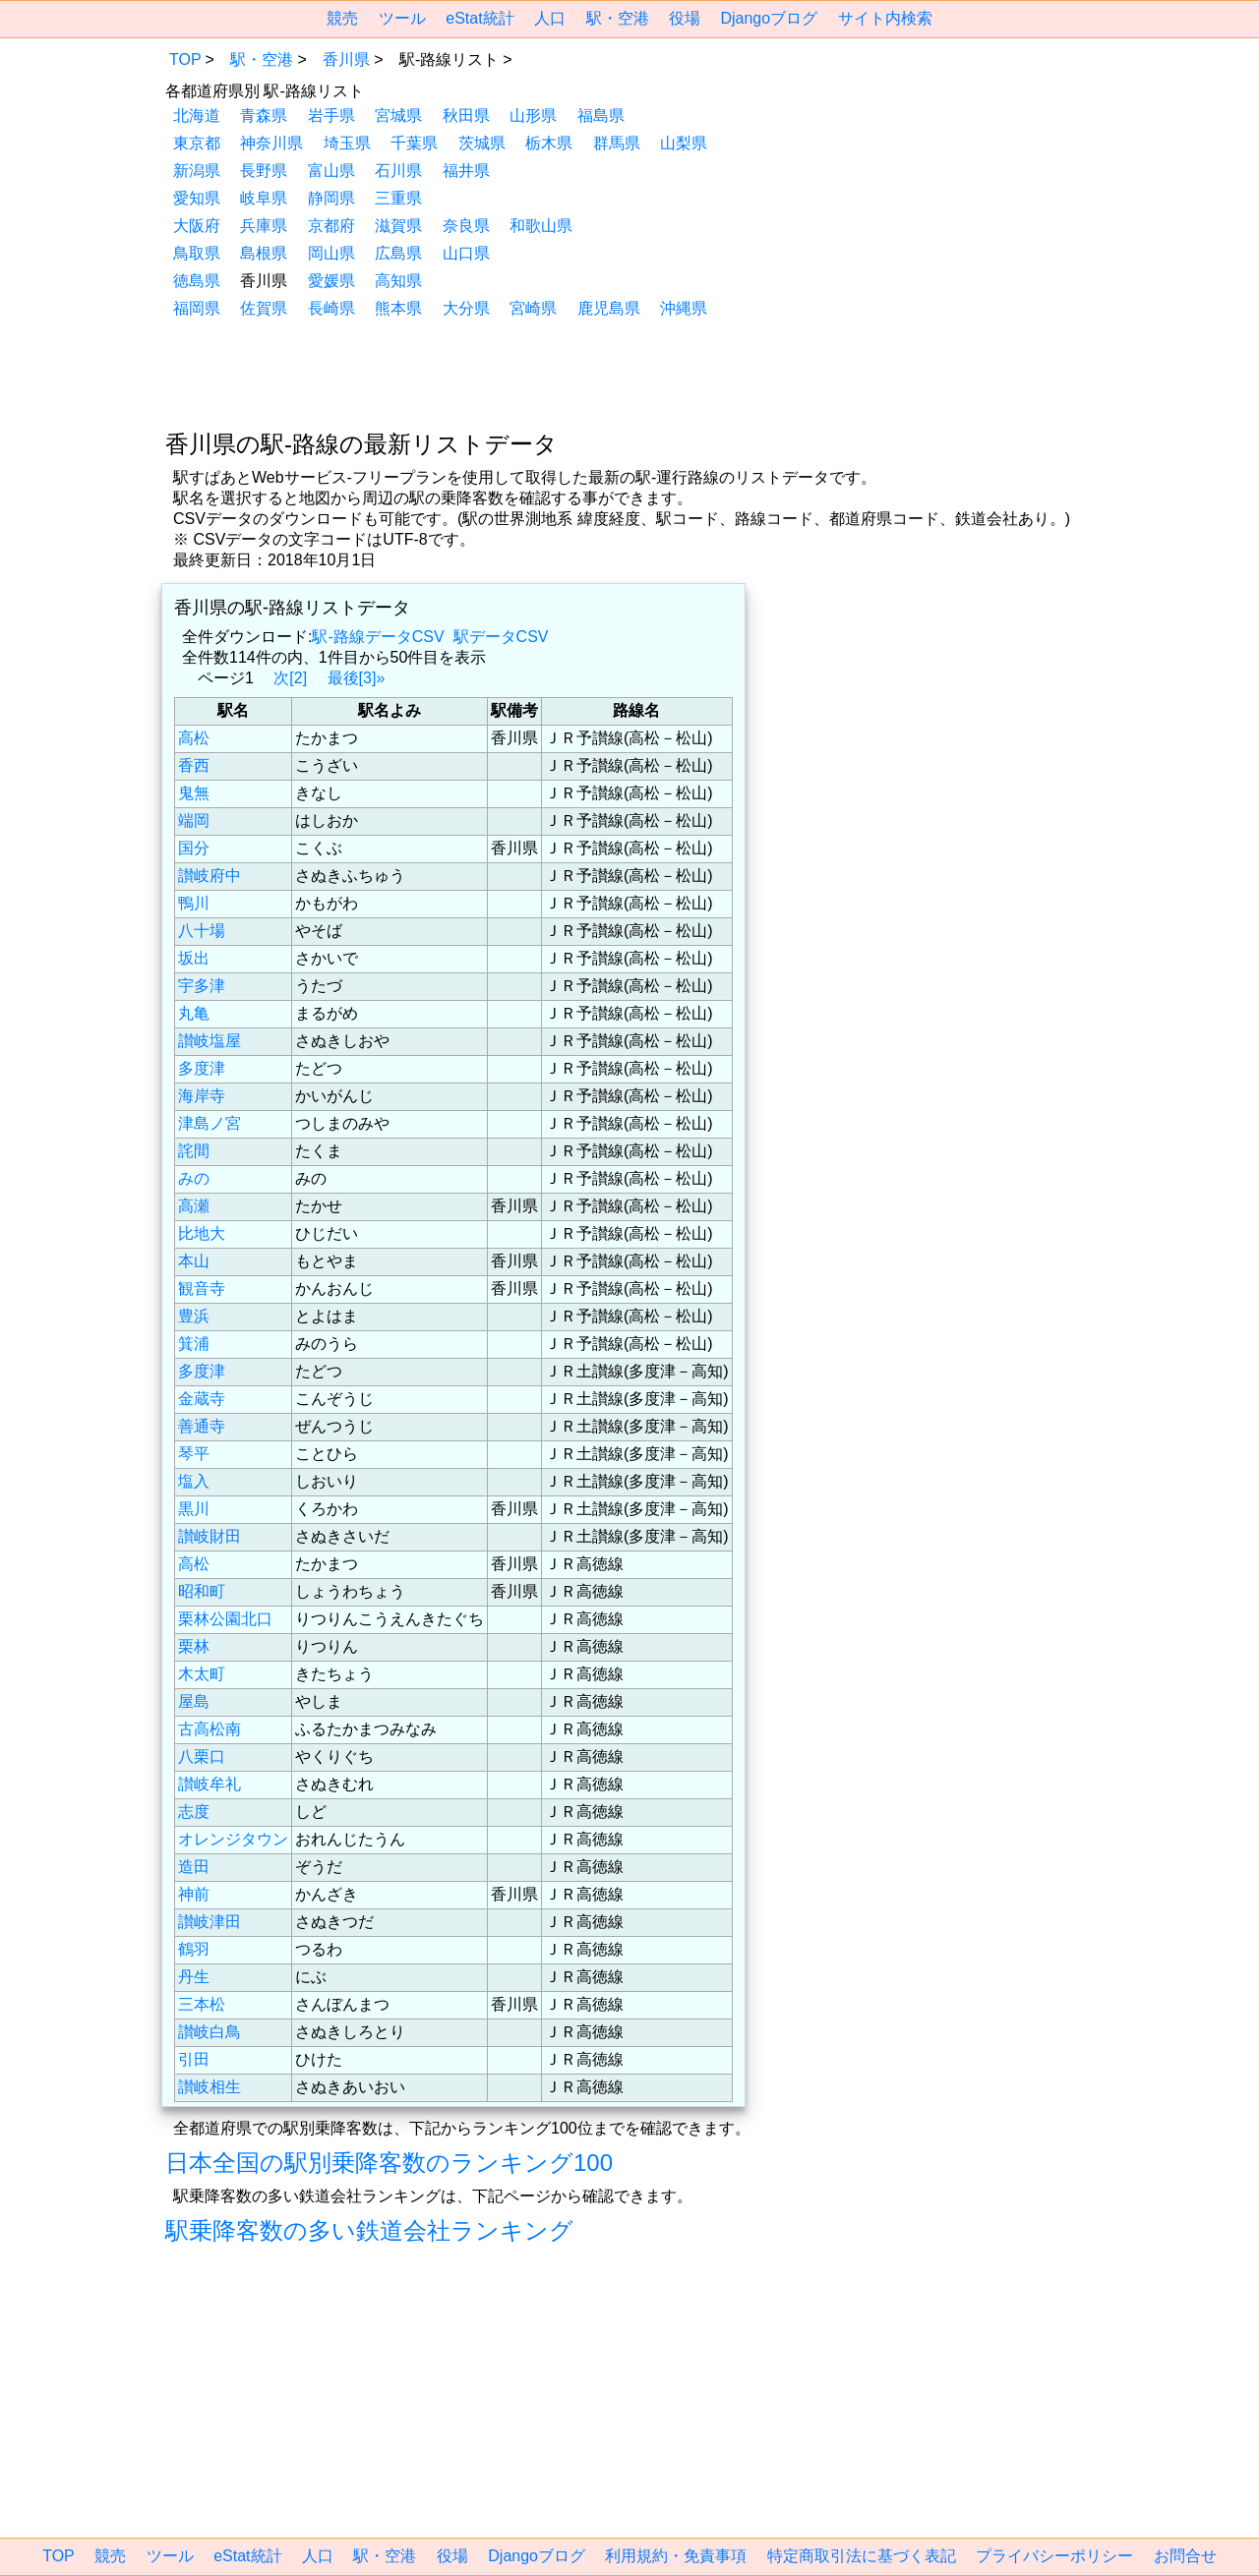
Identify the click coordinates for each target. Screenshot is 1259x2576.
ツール (402, 18)
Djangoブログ (768, 18)
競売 (342, 18)
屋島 (194, 1701)
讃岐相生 (209, 2086)
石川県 (398, 170)
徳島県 (196, 280)
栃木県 (548, 143)
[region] (629, 371)
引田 (194, 2059)
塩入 (194, 1481)
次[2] (290, 678)
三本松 (201, 2004)
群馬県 (616, 143)
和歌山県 (541, 225)
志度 (194, 1811)
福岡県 (196, 308)
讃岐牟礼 (209, 1784)
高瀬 (194, 1206)
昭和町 (201, 1591)
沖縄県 (683, 308)
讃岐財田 (209, 1536)
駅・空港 (617, 18)
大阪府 (196, 225)
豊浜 (194, 1316)
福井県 (466, 170)
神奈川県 (271, 143)
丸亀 (194, 1013)
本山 (194, 1261)
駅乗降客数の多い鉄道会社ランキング (369, 2230)
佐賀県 (263, 308)
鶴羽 (194, 1949)
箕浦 (194, 1343)
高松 (194, 738)
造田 (194, 1866)
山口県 (466, 253)
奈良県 (466, 225)
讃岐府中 (209, 875)
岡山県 (331, 253)
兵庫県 (263, 225)
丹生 (194, 1976)
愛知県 (196, 198)
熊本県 (398, 308)
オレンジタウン (233, 1839)
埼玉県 (347, 143)
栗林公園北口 (225, 1618)
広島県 (398, 253)
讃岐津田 (209, 1921)
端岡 (194, 820)
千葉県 (414, 143)
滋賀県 (398, 225)
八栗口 (201, 1756)
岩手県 (331, 115)
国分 (194, 848)
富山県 (331, 170)
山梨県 (683, 143)
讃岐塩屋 (209, 1040)
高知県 (398, 280)
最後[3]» (357, 678)
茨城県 (482, 143)
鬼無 (194, 793)
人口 (550, 18)
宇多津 (201, 985)
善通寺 (201, 1426)
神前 (194, 1894)
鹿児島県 (608, 308)
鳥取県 (196, 253)
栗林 (194, 1646)
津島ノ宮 (209, 1123)
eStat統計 (479, 18)
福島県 (601, 115)
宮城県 (398, 115)
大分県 (466, 308)
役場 (684, 18)
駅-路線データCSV (378, 636)
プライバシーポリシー (1054, 2555)
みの (194, 1178)
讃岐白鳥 (209, 2031)
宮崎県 (533, 308)
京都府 (331, 225)
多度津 (201, 1068)
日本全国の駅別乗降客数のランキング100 (389, 2162)
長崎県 (331, 308)
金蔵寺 (201, 1398)
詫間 (194, 1150)
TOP (185, 59)
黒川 (194, 1508)
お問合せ (1185, 2555)
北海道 (196, 115)
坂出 (194, 958)
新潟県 (196, 170)
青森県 (263, 115)
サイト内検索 (885, 18)
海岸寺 (201, 1095)
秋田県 (466, 115)
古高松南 (209, 1729)
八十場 (201, 930)
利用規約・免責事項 (676, 2555)
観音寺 (201, 1288)
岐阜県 (263, 198)
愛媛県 (331, 280)
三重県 (398, 198)
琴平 (194, 1453)
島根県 (263, 253)
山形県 (533, 115)
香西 (194, 765)
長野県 (263, 170)
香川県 (346, 59)
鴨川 (194, 903)
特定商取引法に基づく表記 (861, 2555)
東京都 (196, 143)
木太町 (201, 1674)
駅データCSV (501, 636)
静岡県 (331, 198)
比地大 (201, 1233)
